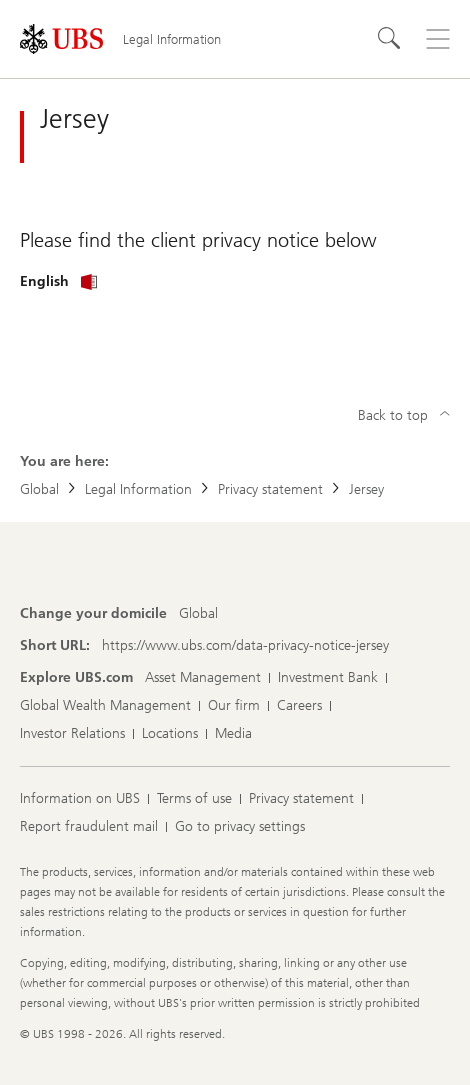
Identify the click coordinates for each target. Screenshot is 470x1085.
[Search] (390, 39)
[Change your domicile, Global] (198, 614)
